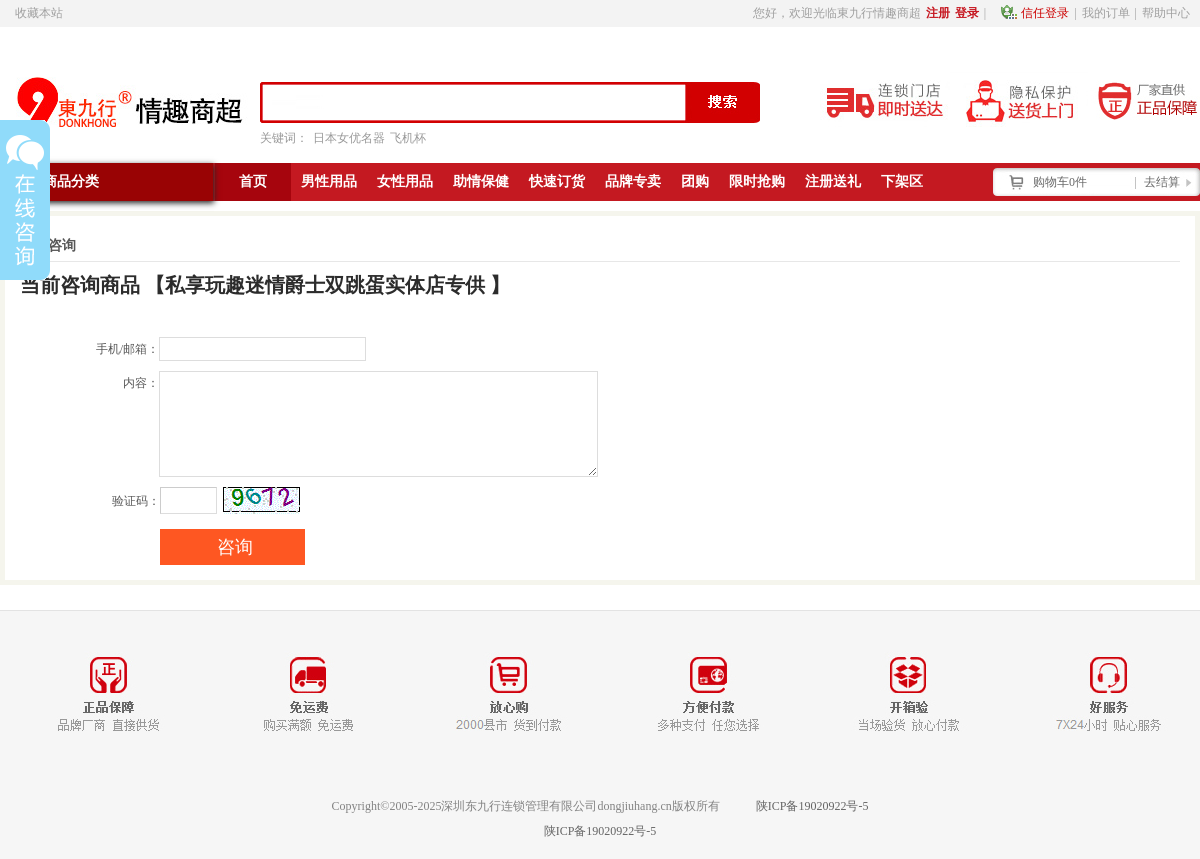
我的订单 (1106, 13)
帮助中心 (1166, 13)
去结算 (1162, 182)
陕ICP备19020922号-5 (812, 806)
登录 (967, 13)
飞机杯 (408, 138)
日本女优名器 (349, 138)
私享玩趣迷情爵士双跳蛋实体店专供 (325, 285)
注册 (938, 13)
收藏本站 (39, 13)
